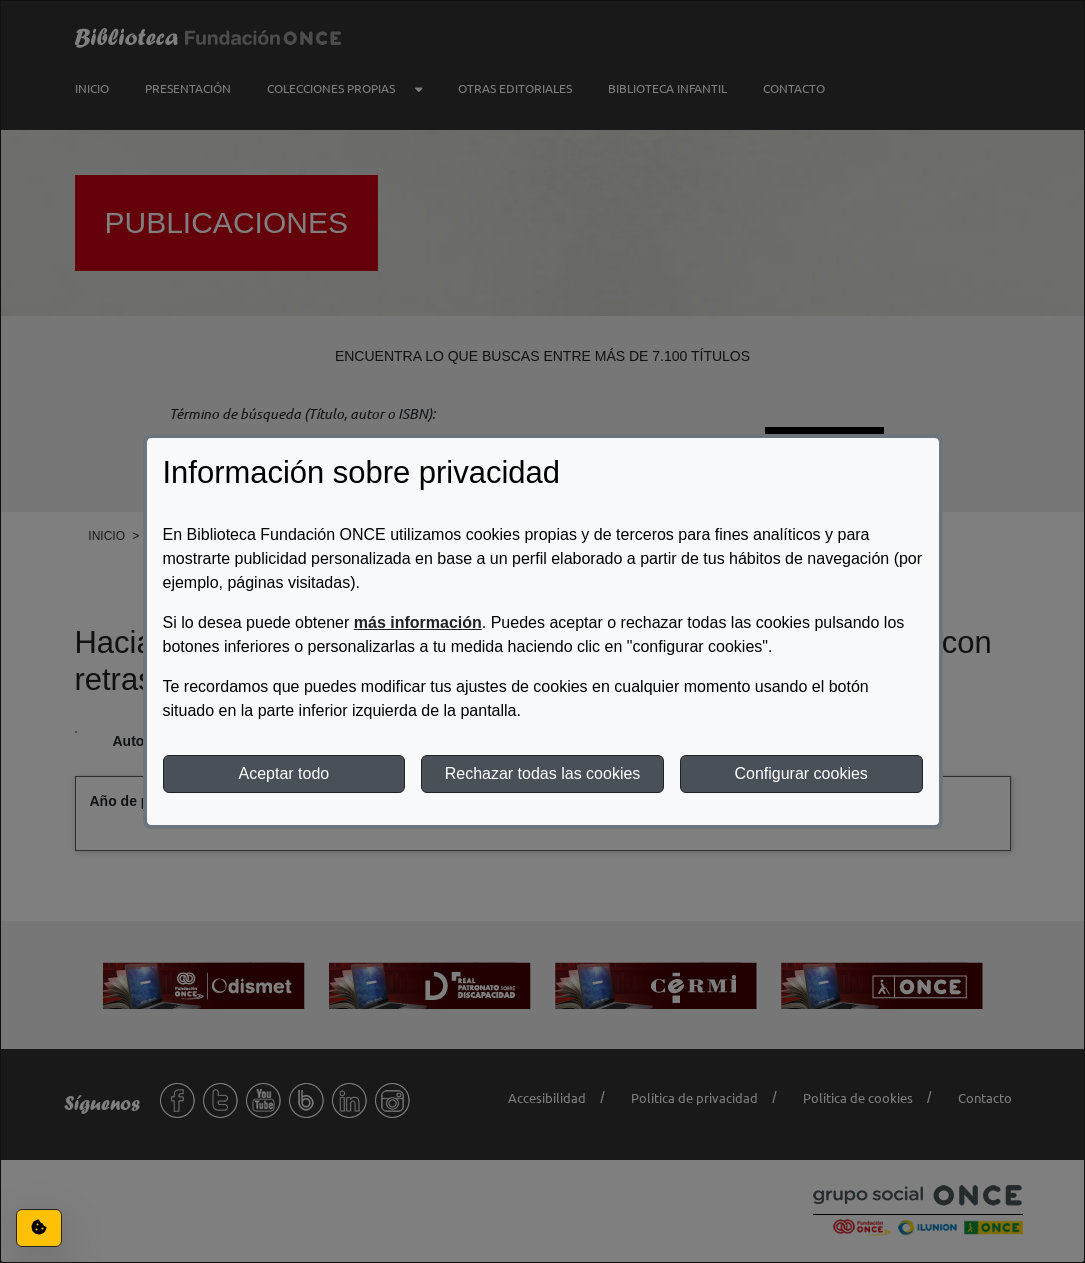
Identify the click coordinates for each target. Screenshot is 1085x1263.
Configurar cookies (800, 773)
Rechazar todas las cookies (543, 773)
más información (418, 622)
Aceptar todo (283, 773)
